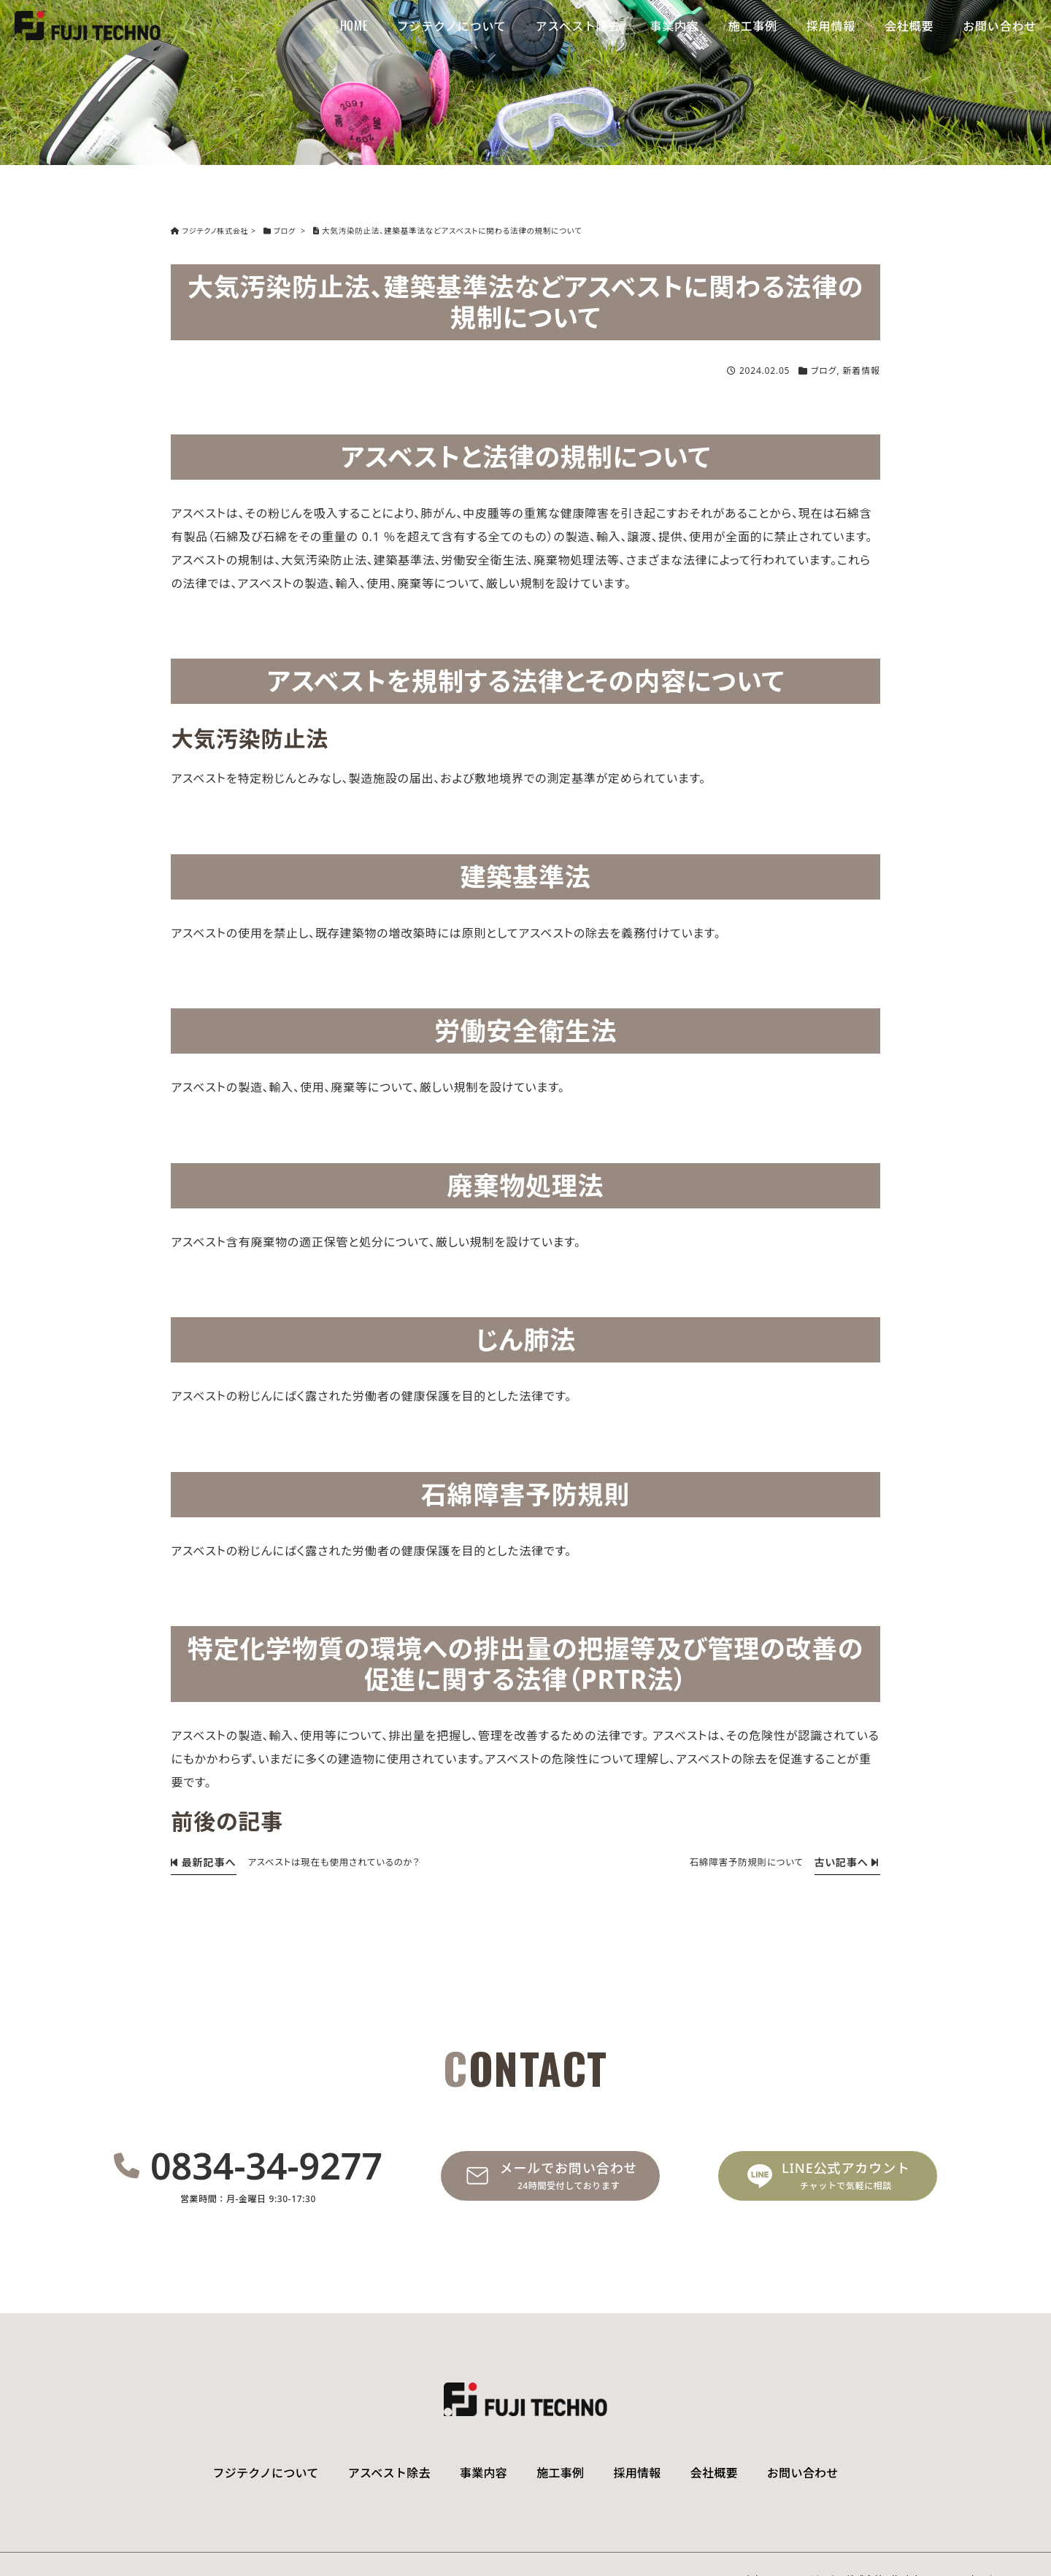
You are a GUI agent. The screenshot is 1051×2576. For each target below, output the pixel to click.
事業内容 (674, 25)
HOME (354, 25)
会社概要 (909, 25)
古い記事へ (845, 1861)
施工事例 (752, 25)
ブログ (823, 370)
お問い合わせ (999, 25)
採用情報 (830, 25)
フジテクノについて (452, 25)
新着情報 (860, 370)
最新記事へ (202, 1861)
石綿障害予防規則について (742, 1861)
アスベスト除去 (578, 25)
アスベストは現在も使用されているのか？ (340, 1861)
